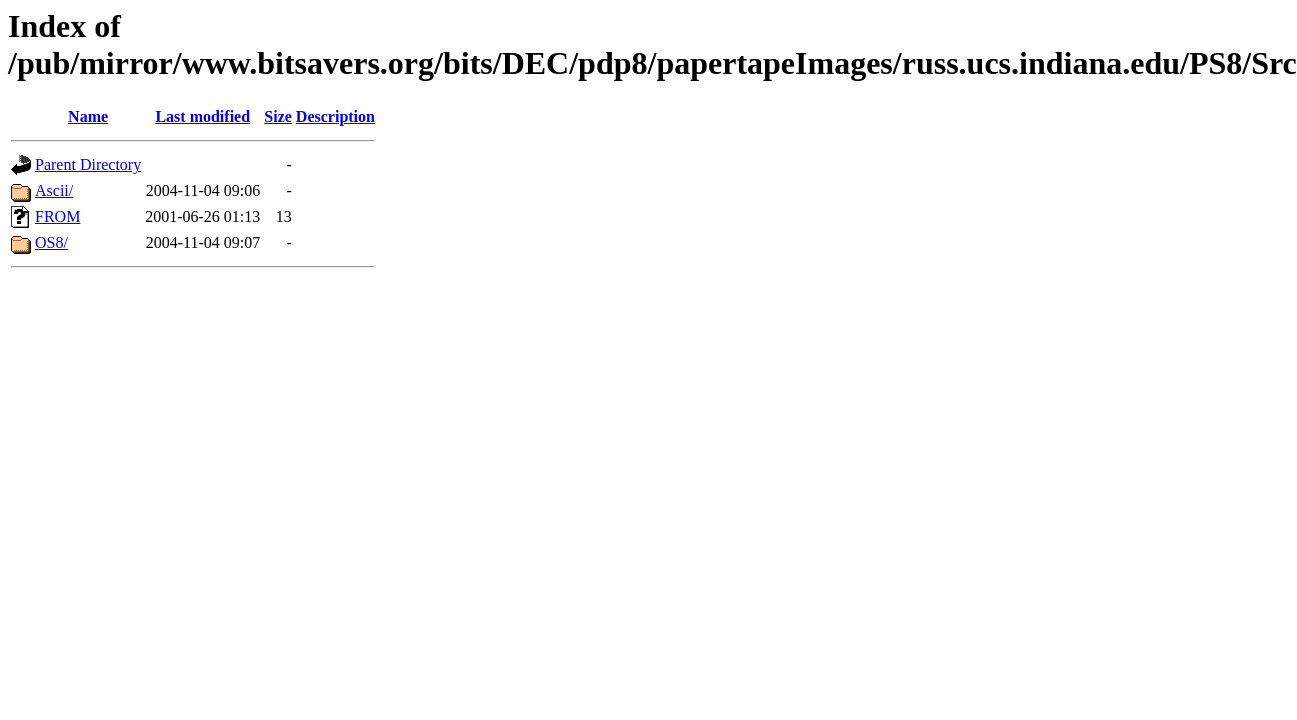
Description (335, 116)
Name (88, 116)
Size (278, 116)
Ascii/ (54, 190)
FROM (57, 216)
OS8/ (51, 242)
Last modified (202, 116)
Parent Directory (88, 164)
